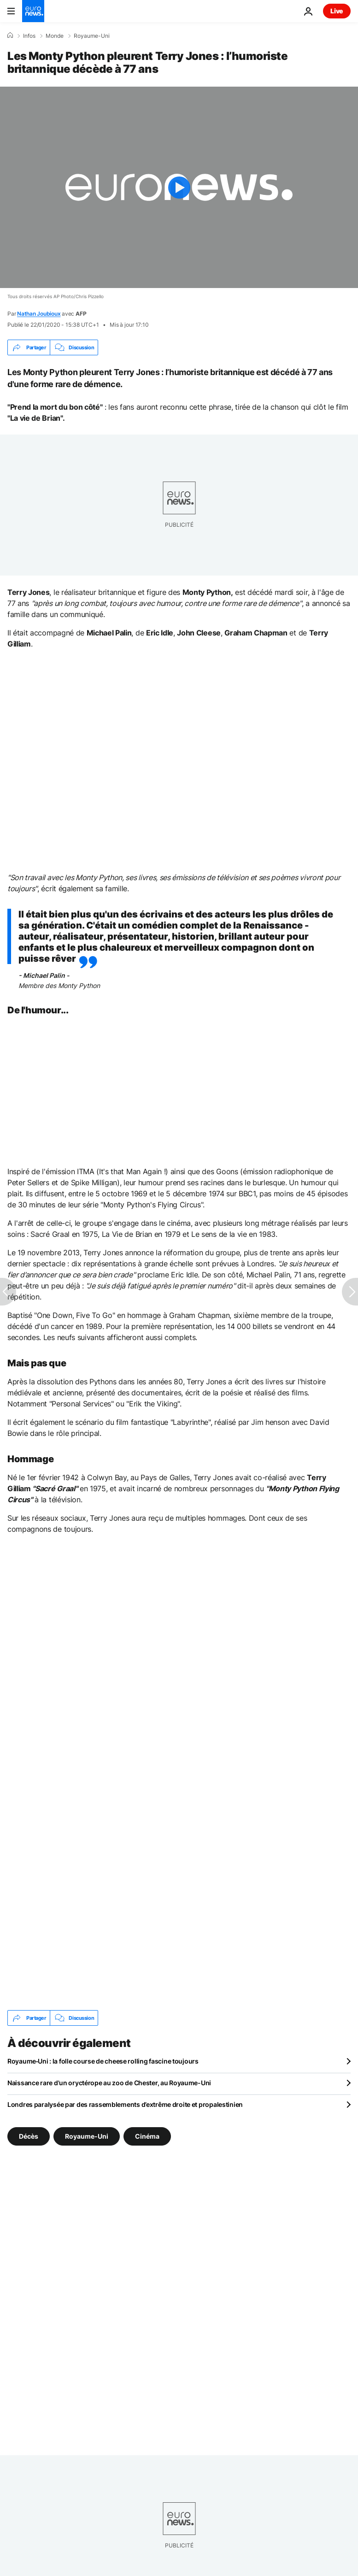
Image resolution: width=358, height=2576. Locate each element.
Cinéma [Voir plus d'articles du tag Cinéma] (147, 2136)
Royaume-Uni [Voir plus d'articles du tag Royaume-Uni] (86, 2136)
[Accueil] (10, 35)
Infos (29, 36)
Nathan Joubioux (38, 313)
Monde (55, 36)
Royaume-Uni (92, 36)
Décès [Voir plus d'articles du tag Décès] (28, 2136)
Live (336, 11)
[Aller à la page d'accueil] (33, 11)
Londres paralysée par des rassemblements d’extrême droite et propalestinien (125, 2104)
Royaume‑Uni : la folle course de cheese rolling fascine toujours (103, 2061)
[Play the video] (179, 187)
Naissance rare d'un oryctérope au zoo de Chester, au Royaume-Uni (109, 2083)
